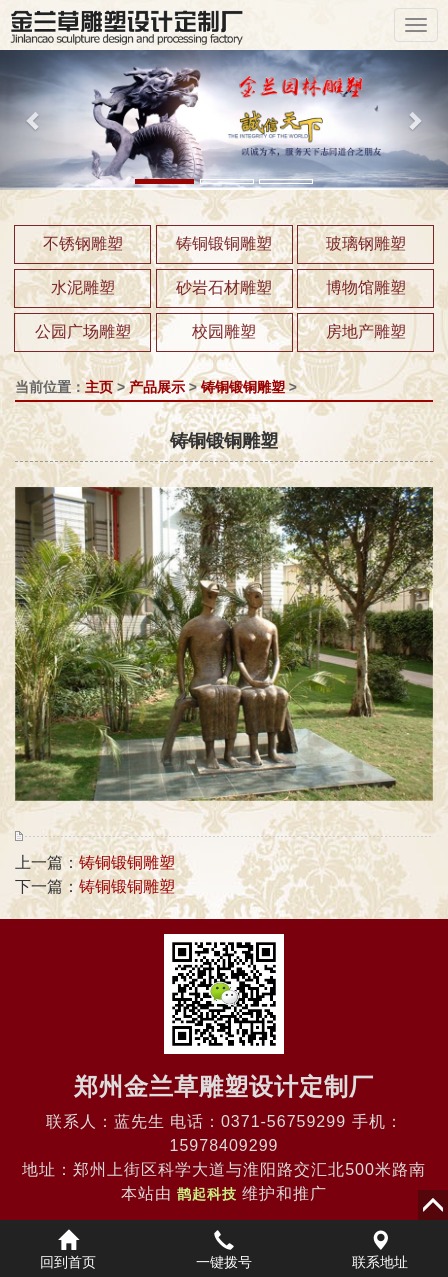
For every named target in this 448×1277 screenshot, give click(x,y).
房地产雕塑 (366, 331)
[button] (33, 120)
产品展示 (157, 387)
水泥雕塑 (83, 287)
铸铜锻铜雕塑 (224, 243)
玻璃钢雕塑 (366, 243)
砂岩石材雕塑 (224, 287)
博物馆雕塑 (366, 287)
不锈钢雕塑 (83, 243)
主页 (99, 387)
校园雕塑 (224, 331)
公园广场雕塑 (83, 331)
